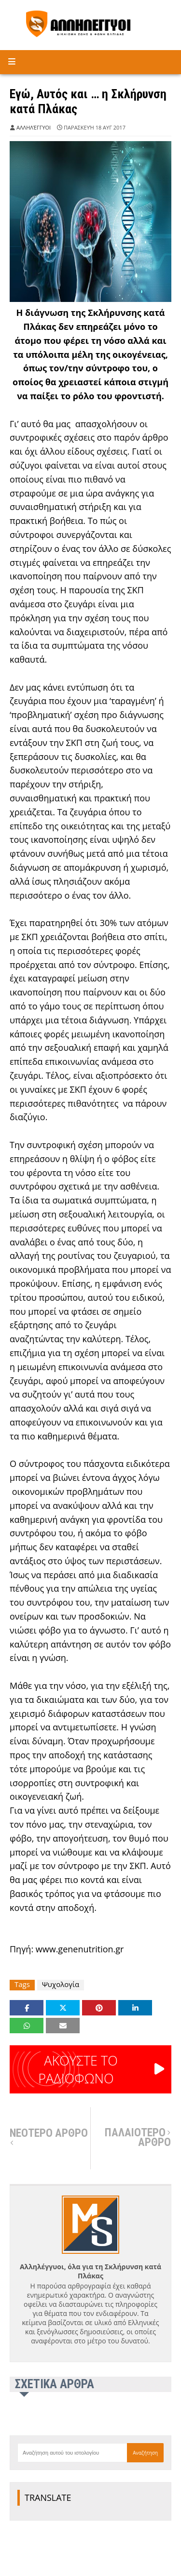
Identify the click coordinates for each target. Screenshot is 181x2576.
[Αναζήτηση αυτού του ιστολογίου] (72, 2452)
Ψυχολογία (60, 1984)
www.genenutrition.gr (80, 1949)
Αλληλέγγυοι (33, 127)
